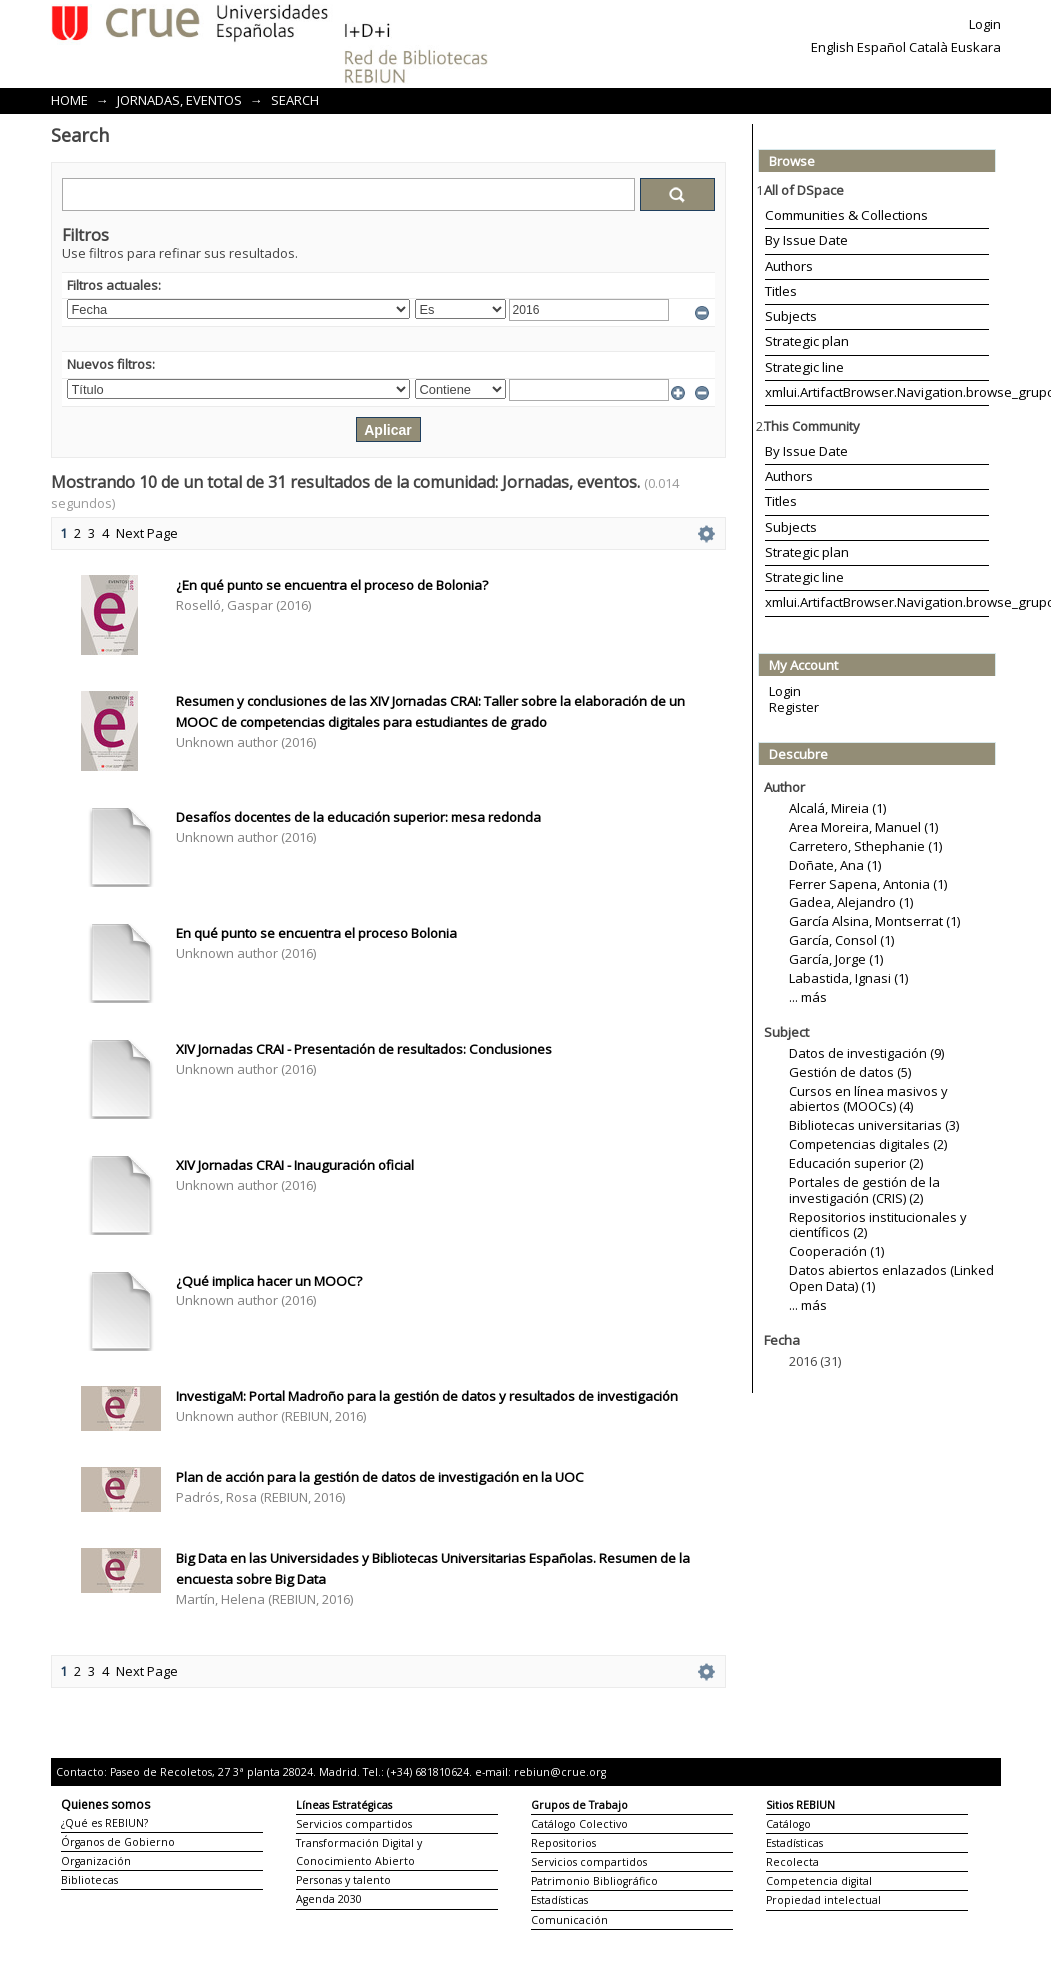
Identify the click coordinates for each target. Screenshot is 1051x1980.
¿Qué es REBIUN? (104, 1823)
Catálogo (788, 1824)
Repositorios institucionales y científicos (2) (878, 1225)
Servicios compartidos (354, 1824)
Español (881, 47)
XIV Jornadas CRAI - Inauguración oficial (295, 1165)
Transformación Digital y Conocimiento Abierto (359, 1852)
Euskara (976, 47)
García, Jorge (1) (836, 959)
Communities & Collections (846, 215)
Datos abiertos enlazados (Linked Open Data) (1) (891, 1278)
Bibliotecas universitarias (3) (874, 1125)
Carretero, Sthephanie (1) (865, 846)
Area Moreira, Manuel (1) (863, 827)
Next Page (147, 533)
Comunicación (569, 1920)
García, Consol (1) (841, 940)
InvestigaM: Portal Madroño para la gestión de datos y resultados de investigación (427, 1396)
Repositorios (563, 1843)
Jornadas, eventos (179, 100)
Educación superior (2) (856, 1163)
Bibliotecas (89, 1880)
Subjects (791, 316)
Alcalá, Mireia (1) (837, 808)
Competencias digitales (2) (868, 1144)
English (832, 47)
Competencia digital (819, 1881)
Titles (781, 291)
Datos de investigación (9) (866, 1053)
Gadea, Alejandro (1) (851, 902)
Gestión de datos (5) (850, 1072)
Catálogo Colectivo (579, 1824)
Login (985, 24)
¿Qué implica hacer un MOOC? (269, 1281)
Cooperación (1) (836, 1251)
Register (794, 707)
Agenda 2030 (329, 1899)
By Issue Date (806, 240)
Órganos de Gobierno (118, 1842)
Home (69, 100)
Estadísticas (559, 1900)
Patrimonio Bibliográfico (594, 1881)
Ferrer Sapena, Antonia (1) (868, 884)
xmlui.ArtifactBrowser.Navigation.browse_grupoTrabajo (877, 392)
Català (928, 47)
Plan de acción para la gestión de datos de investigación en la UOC (380, 1477)
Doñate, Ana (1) (835, 865)
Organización (96, 1861)
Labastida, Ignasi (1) (848, 978)
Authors (789, 266)
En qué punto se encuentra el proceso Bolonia (316, 933)
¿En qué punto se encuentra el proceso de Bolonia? (332, 585)
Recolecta (792, 1862)
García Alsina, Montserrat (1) (874, 921)
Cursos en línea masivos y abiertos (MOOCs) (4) (868, 1099)
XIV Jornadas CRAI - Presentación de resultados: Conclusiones (364, 1049)
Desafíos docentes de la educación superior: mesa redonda (358, 817)
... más (808, 997)
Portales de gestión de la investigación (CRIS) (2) (864, 1190)
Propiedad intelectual (823, 1900)
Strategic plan (807, 341)
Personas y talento (343, 1880)
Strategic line (804, 367)
